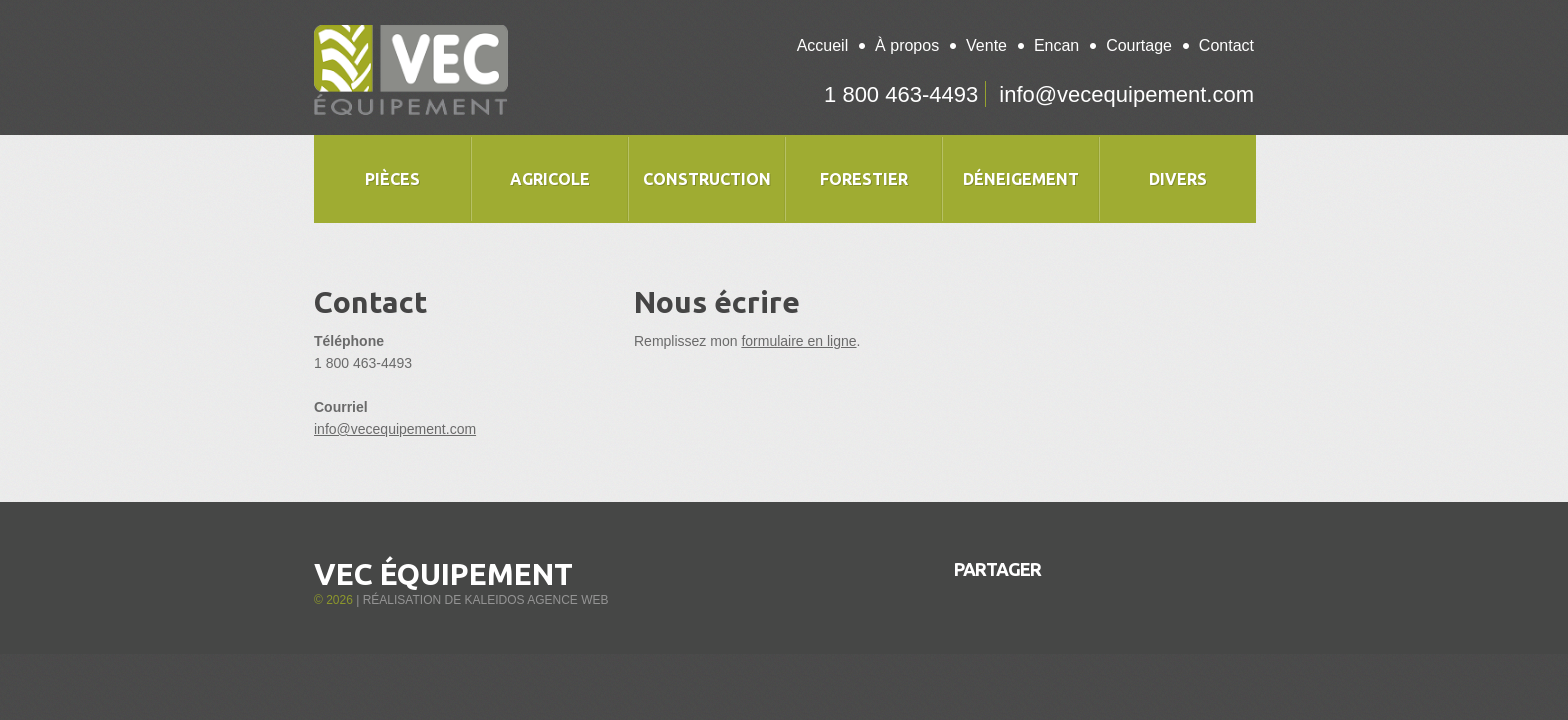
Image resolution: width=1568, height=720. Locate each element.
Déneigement (1021, 179)
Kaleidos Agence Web (536, 600)
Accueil (823, 45)
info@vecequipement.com (1126, 94)
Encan (1056, 45)
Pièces (392, 179)
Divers (1178, 179)
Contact (1226, 45)
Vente (986, 45)
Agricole (550, 179)
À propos (907, 45)
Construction (707, 179)
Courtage (1139, 45)
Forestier (864, 179)
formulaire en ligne (798, 341)
